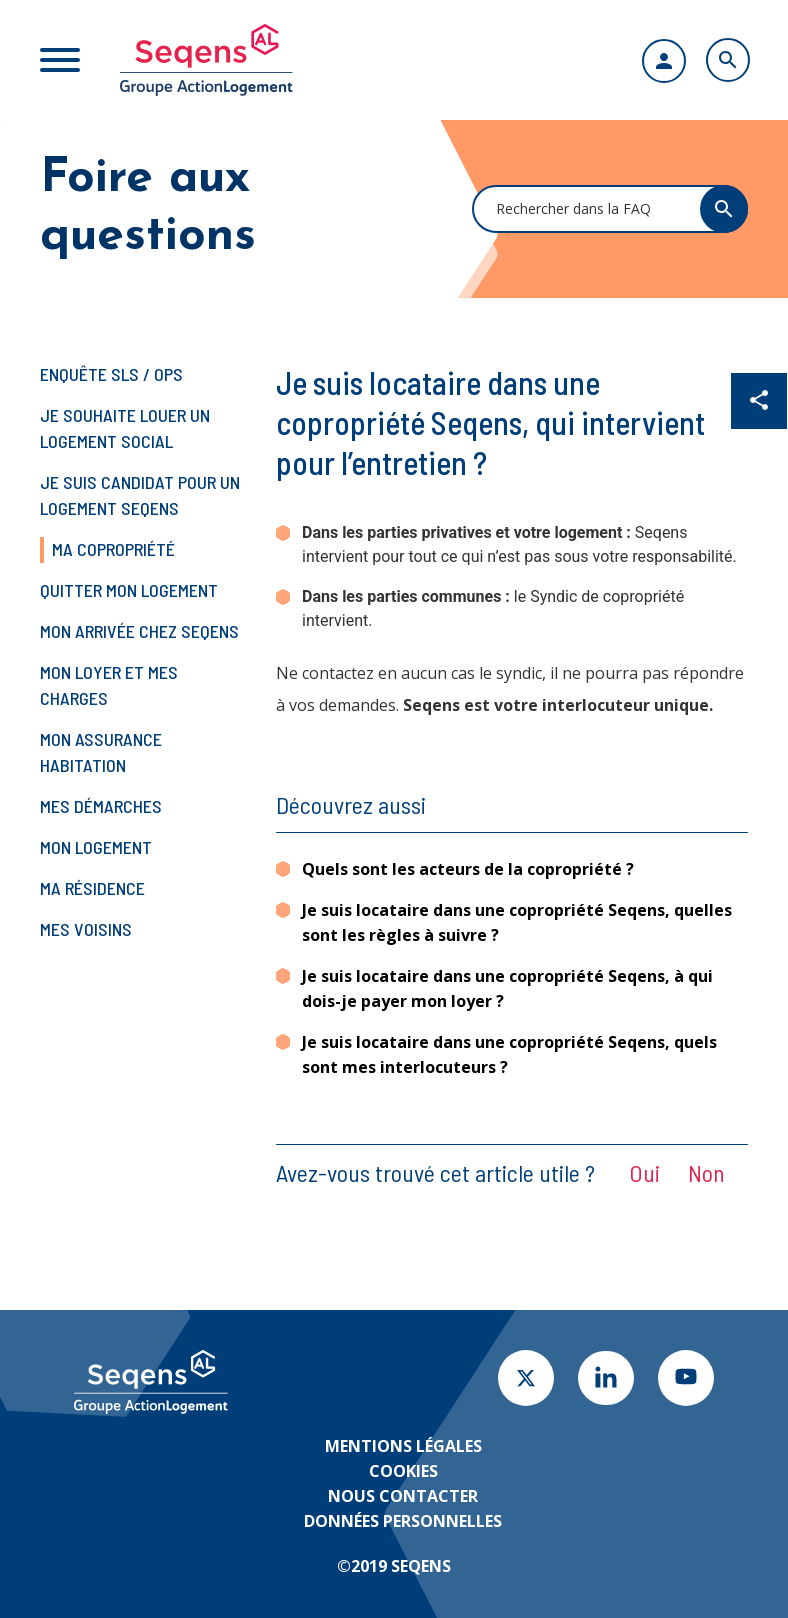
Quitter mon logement (129, 590)
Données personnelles (403, 1521)
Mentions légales (403, 1446)
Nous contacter (403, 1496)
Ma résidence (92, 888)
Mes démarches (101, 806)
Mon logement (96, 847)
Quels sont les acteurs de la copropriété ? (468, 869)
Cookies (403, 1471)
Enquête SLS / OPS (111, 374)
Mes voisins (86, 929)
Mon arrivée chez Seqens (139, 631)
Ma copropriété (113, 549)
